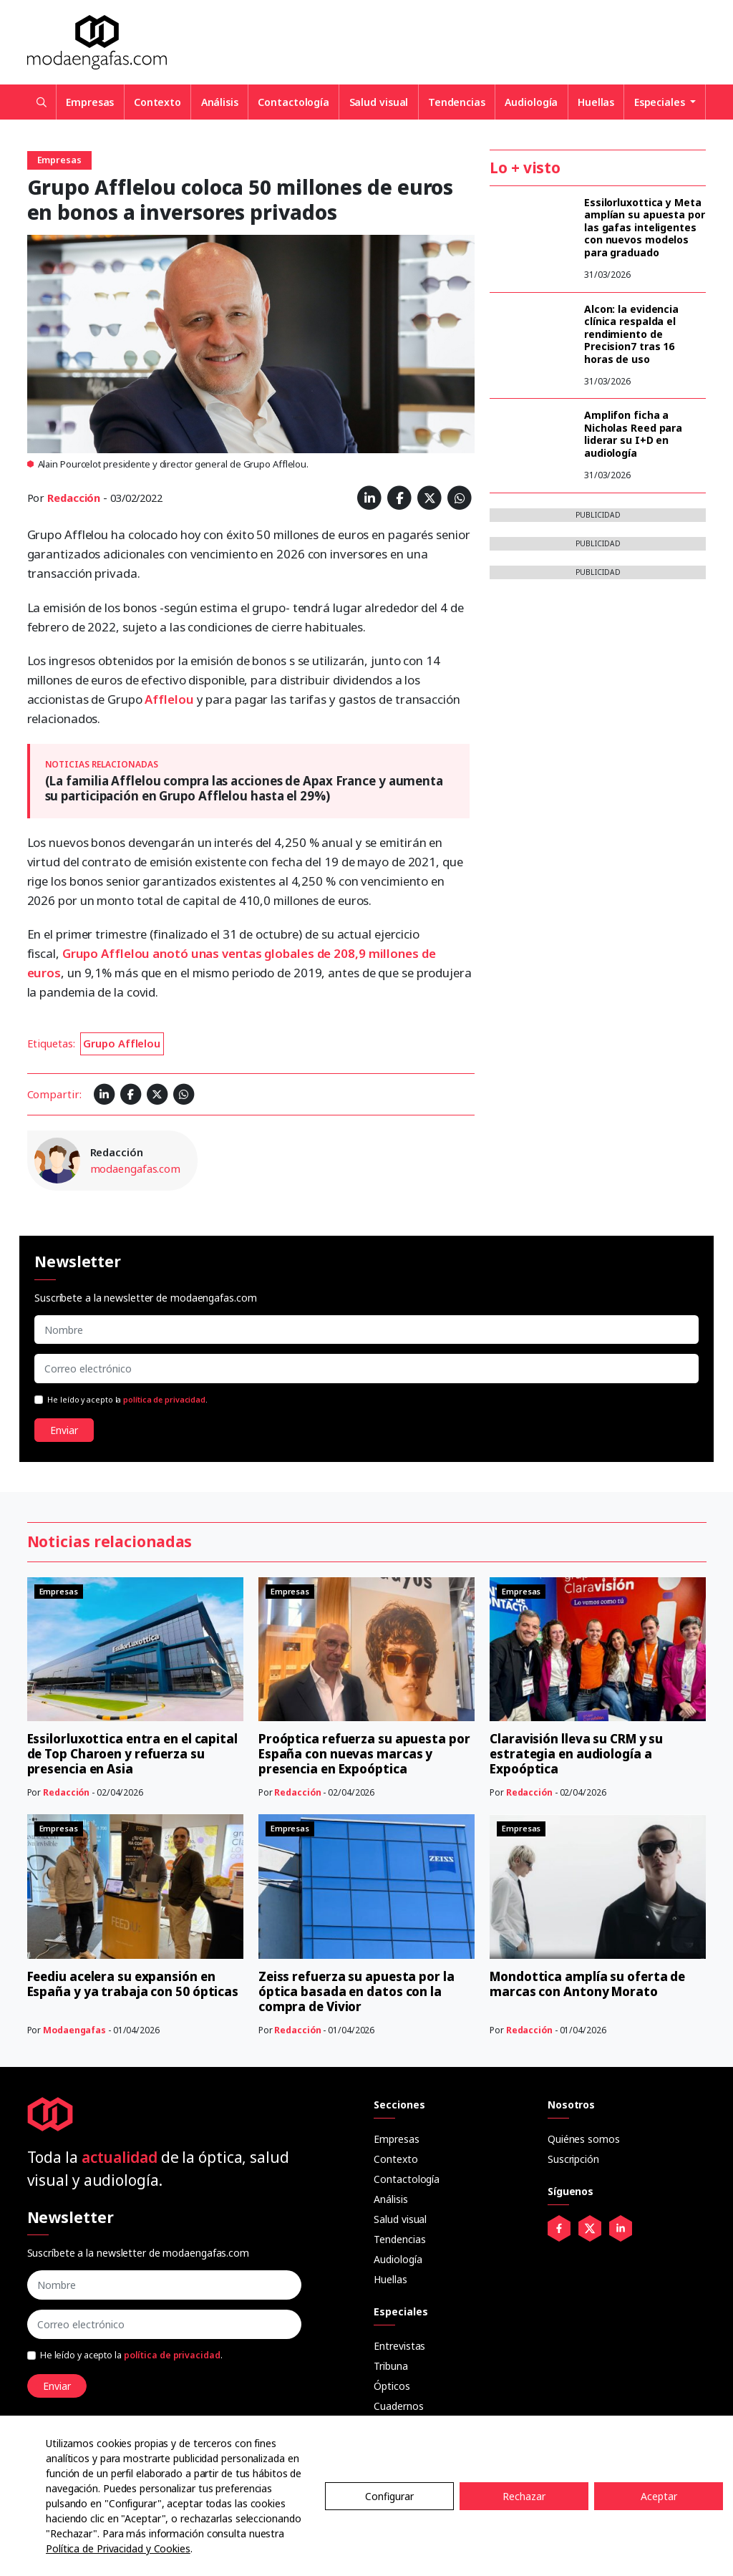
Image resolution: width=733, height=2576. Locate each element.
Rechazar (524, 2496)
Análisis (219, 102)
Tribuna (390, 2366)
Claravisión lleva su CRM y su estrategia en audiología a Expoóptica (576, 1753)
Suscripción (573, 2159)
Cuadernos (398, 2406)
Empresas (90, 102)
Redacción (73, 497)
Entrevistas (399, 2346)
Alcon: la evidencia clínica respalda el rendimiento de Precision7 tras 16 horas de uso (631, 334)
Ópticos (391, 2386)
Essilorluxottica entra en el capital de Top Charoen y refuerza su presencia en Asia (132, 1753)
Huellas (596, 102)
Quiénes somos (584, 2139)
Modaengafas (74, 2030)
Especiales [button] (661, 102)
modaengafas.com (135, 1168)
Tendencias (456, 102)
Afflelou (170, 699)
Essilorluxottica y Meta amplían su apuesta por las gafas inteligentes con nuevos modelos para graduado (644, 227)
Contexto (157, 102)
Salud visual (379, 102)
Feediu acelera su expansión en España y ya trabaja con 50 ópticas (133, 1984)
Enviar (64, 1430)
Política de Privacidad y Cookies (118, 2548)
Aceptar (659, 2496)
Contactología (293, 102)
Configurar (389, 2496)
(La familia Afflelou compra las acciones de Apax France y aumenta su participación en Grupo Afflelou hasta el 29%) (244, 788)
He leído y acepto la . (127, 1400)
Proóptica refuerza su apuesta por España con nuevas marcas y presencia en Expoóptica (364, 1753)
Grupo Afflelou (121, 1043)
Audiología (531, 102)
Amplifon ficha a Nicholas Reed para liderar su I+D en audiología (633, 434)
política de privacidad (164, 1400)
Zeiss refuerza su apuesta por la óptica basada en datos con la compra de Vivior (356, 1991)
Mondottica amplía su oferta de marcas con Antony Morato (587, 1984)
